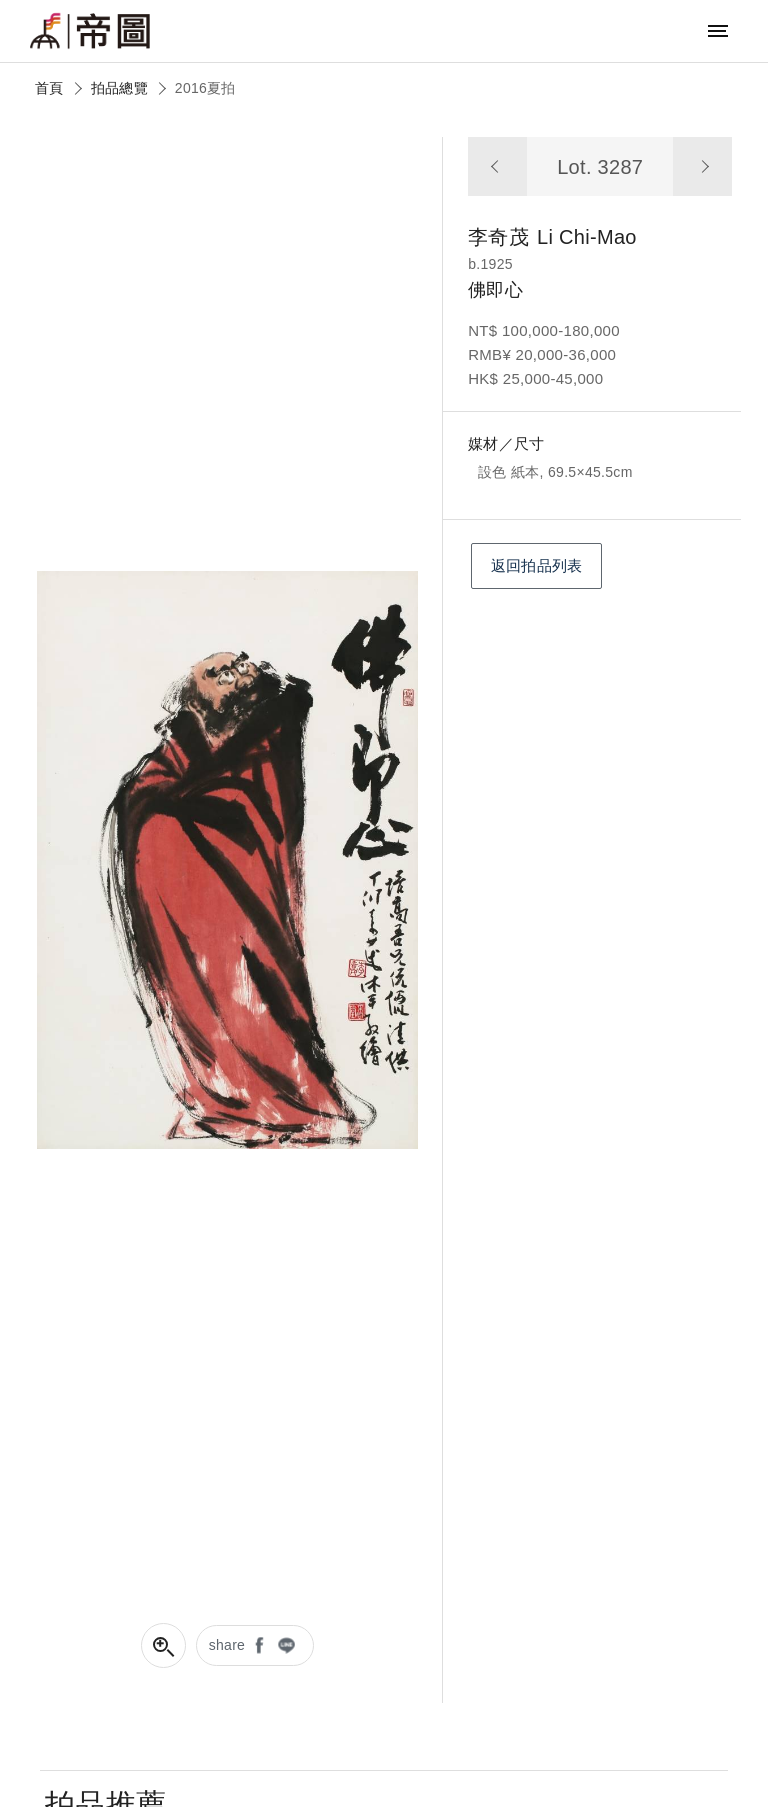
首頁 (49, 88)
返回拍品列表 (537, 565)
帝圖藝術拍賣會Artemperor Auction (90, 31)
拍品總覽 (119, 88)
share (227, 1645)
